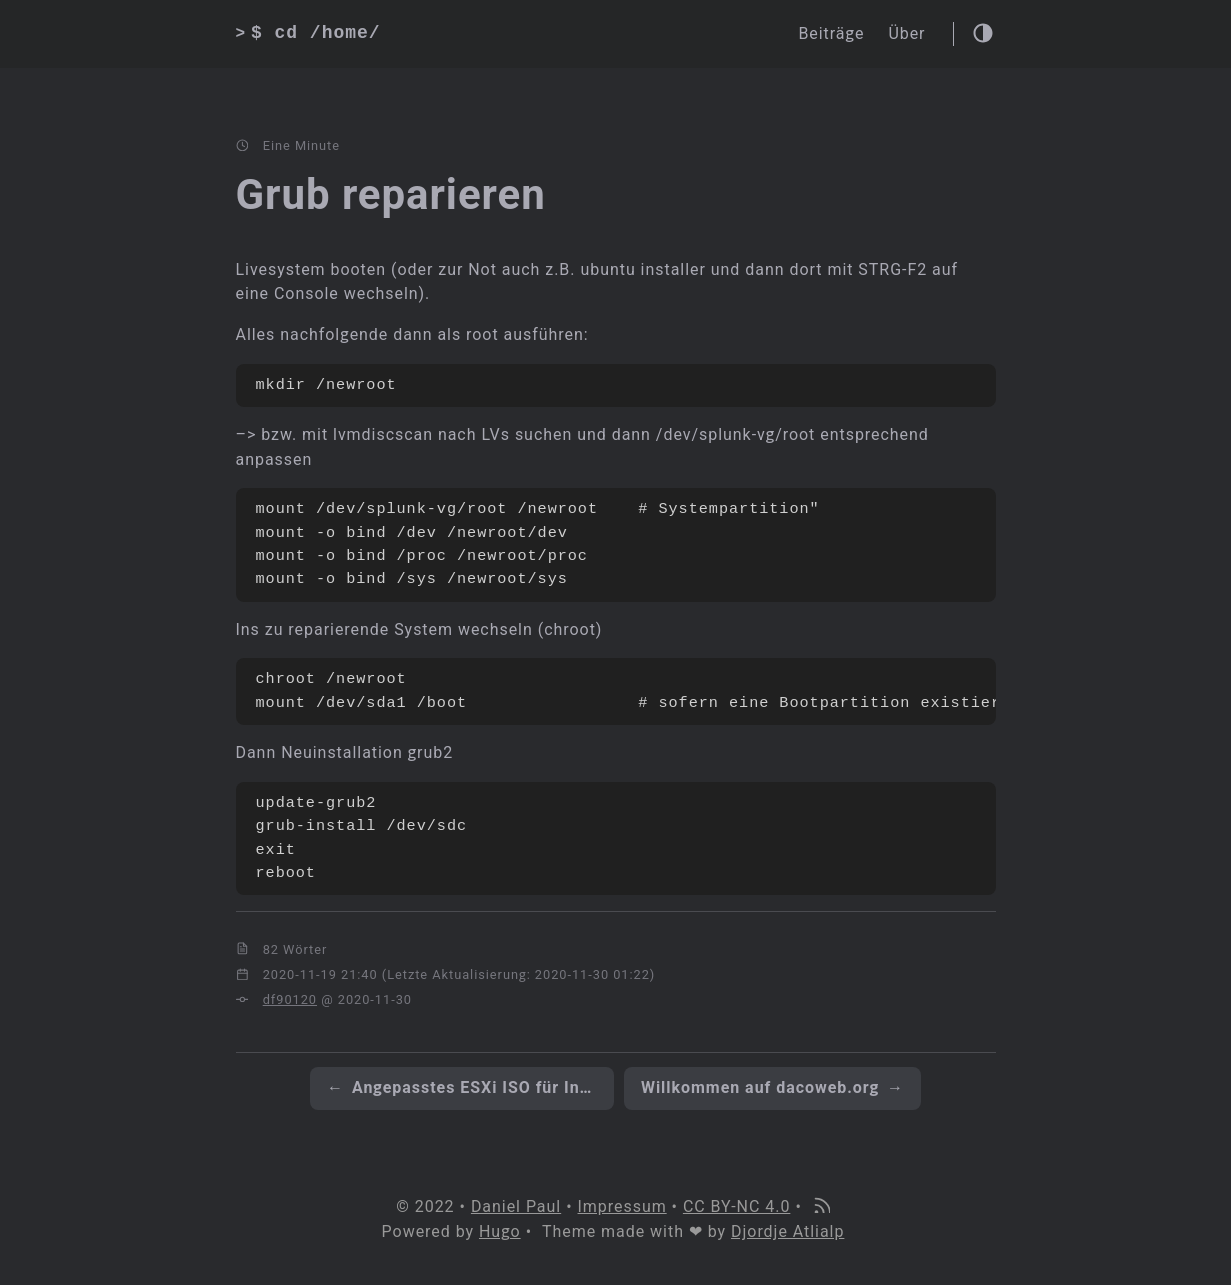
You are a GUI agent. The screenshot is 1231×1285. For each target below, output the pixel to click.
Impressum (622, 1206)
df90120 (290, 999)
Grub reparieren (391, 194)
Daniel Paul (516, 1206)
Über (906, 33)
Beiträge (831, 33)
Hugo (500, 1231)
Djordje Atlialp (787, 1231)
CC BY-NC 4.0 (736, 1206)
